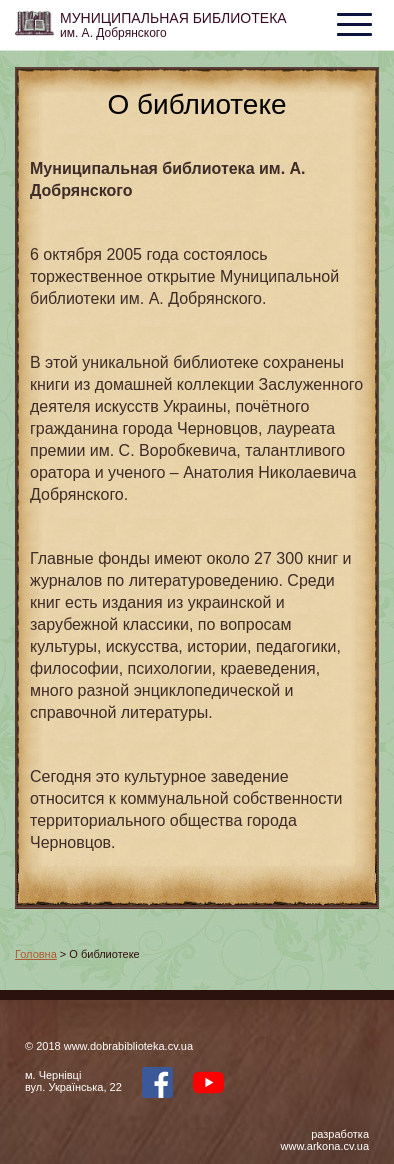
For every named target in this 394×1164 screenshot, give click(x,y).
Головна (36, 954)
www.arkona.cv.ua (325, 1146)
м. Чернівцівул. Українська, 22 (73, 1081)
